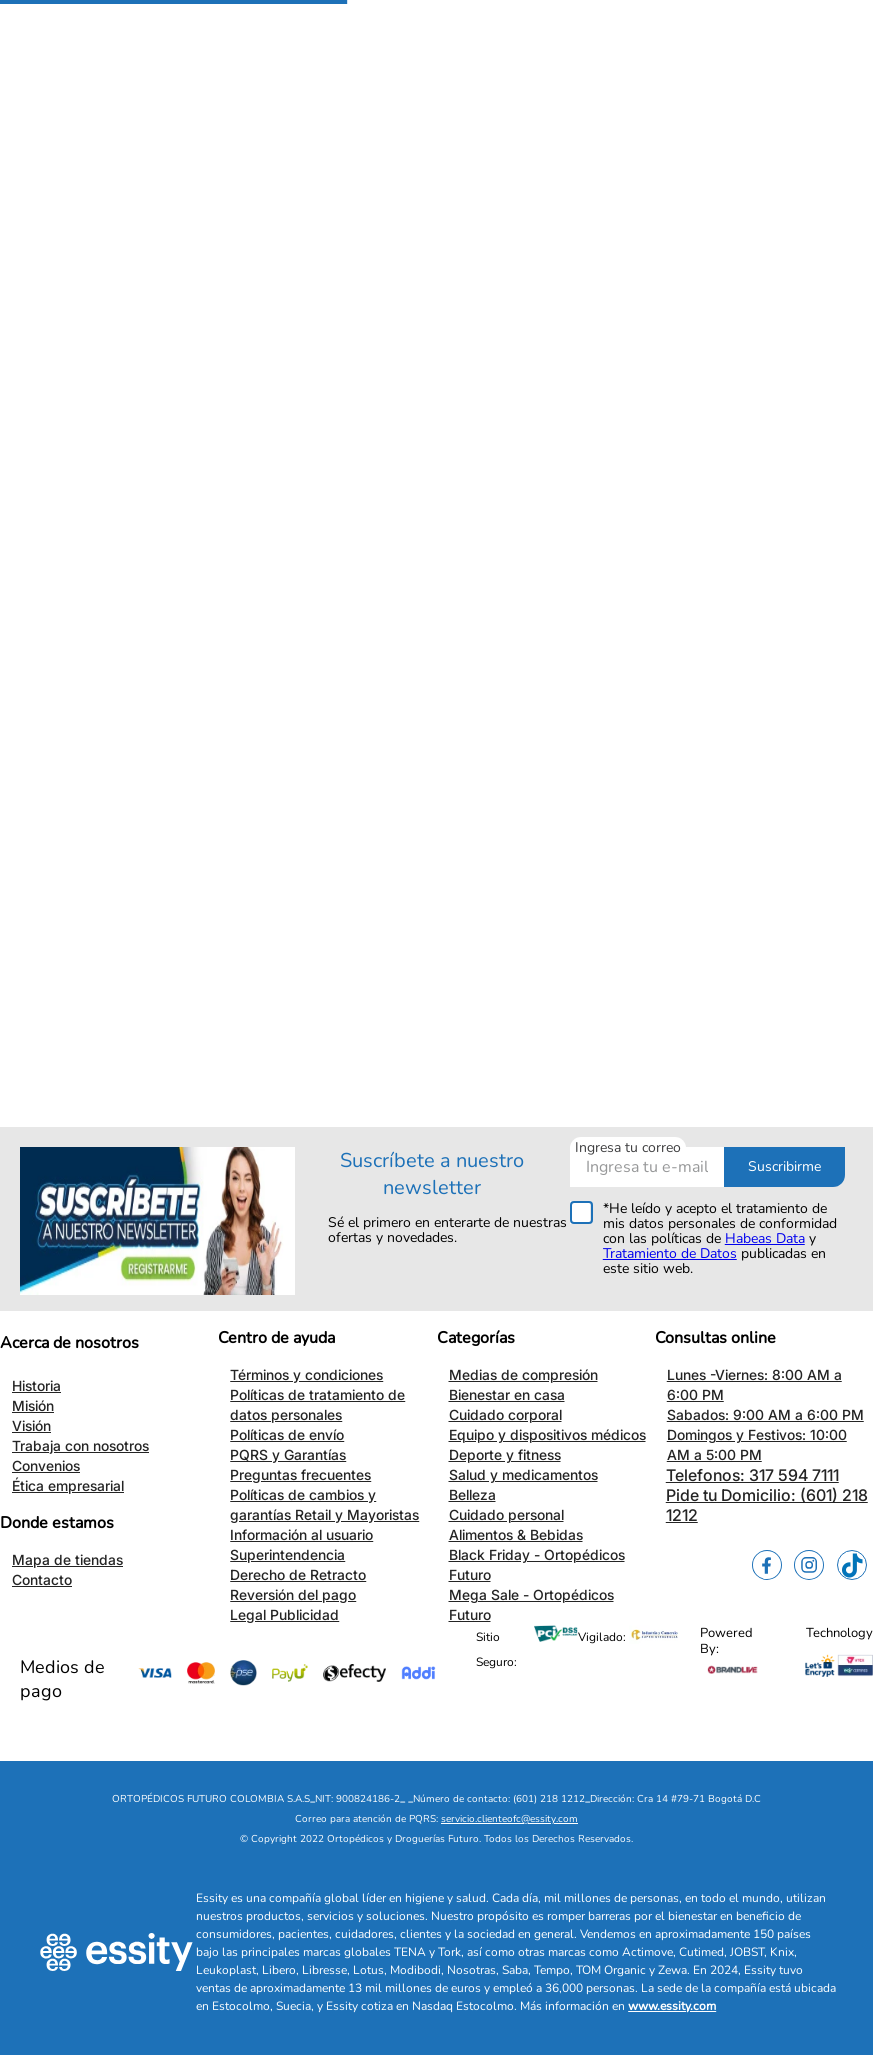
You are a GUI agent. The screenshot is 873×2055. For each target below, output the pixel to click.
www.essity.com (672, 2006)
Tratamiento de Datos (670, 1253)
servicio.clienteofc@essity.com (509, 1819)
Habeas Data (765, 1238)
